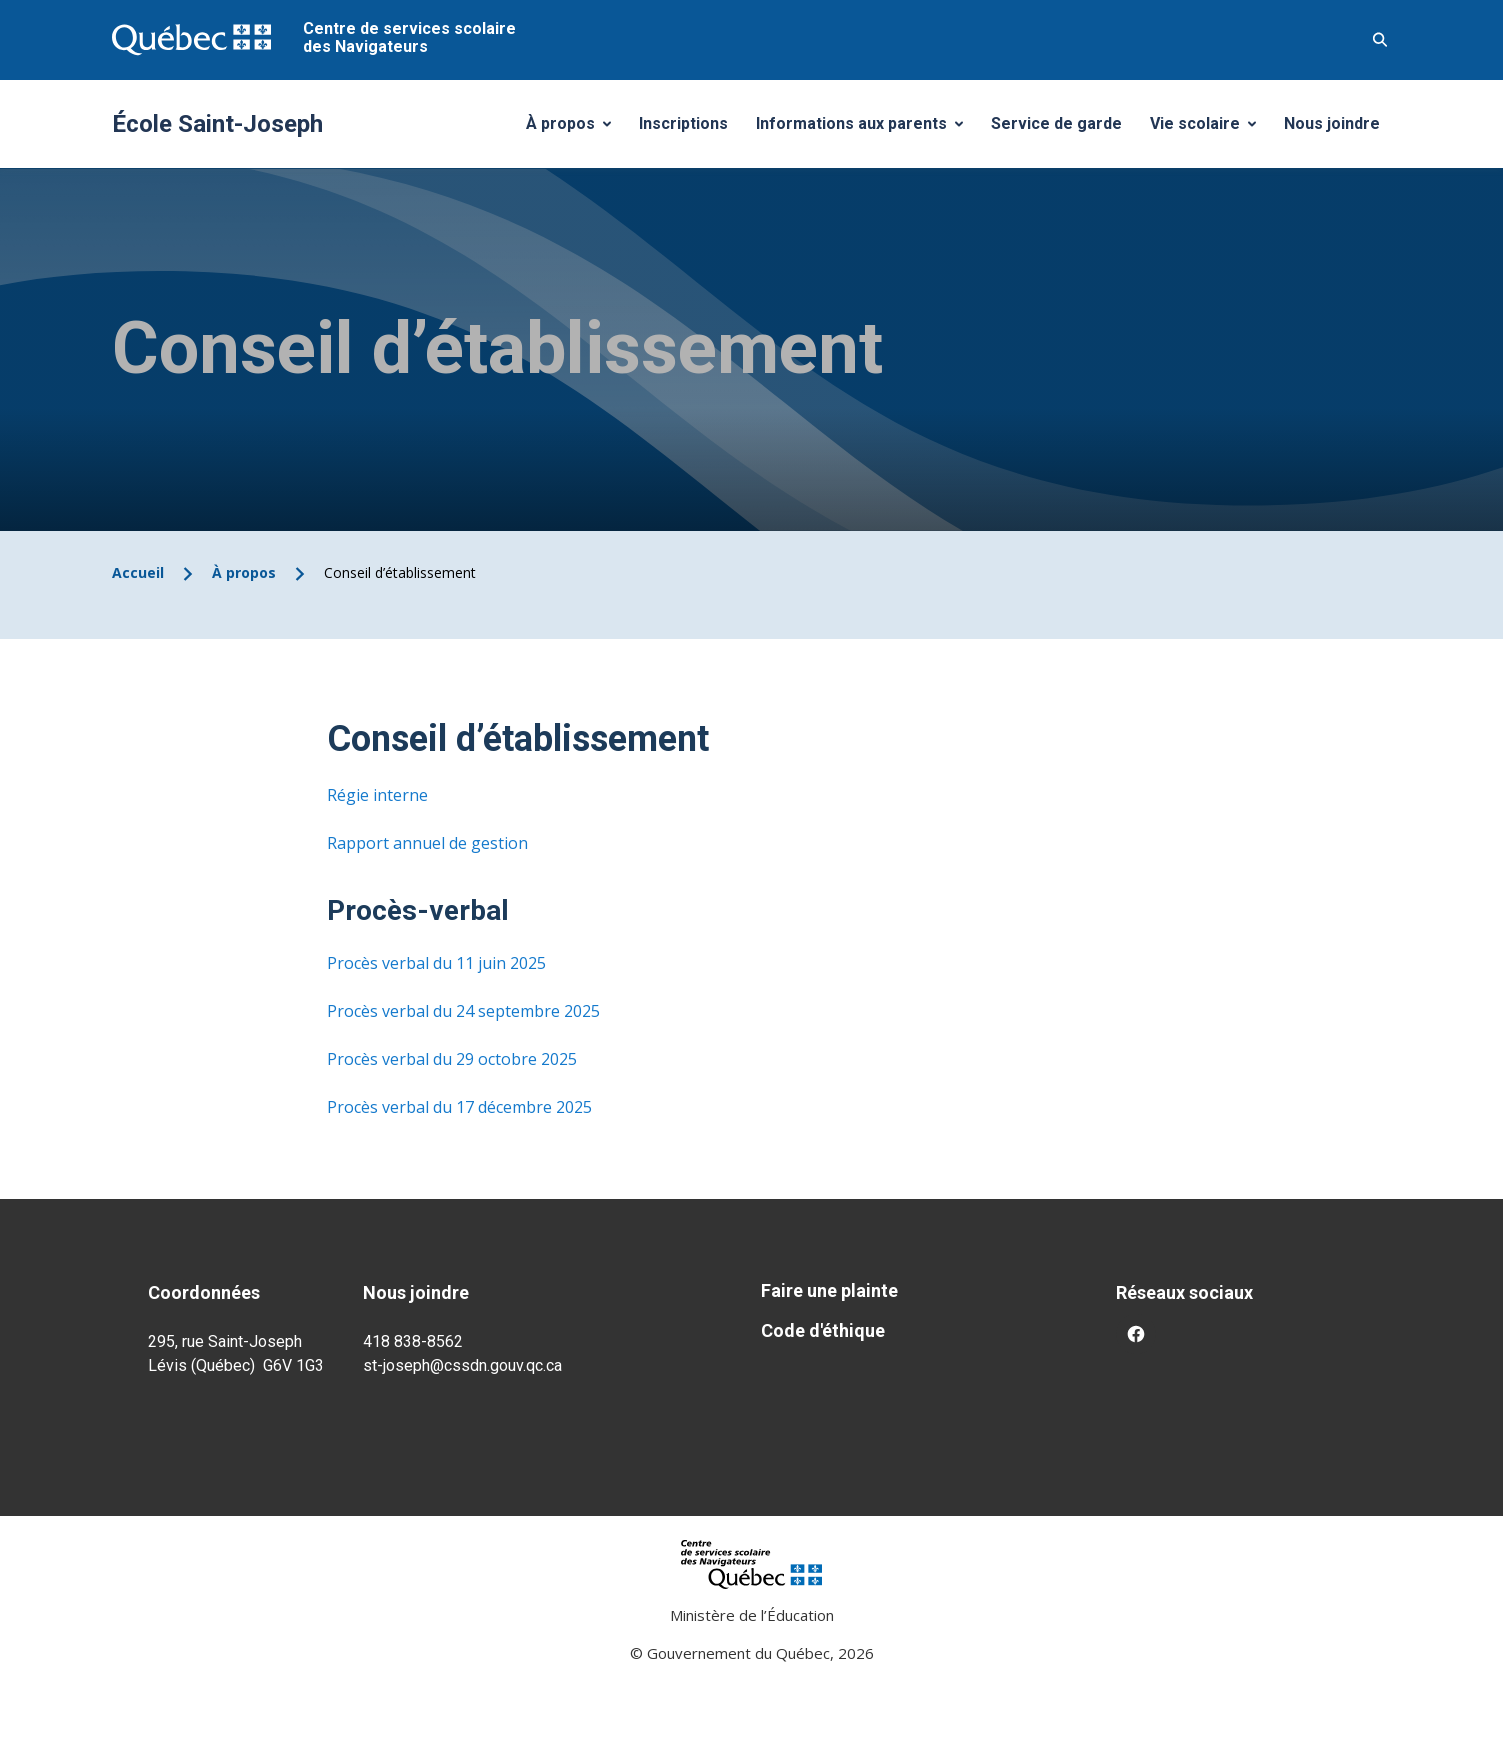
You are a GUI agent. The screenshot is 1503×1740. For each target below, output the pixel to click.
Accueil (138, 572)
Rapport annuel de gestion (427, 843)
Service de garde (1056, 123)
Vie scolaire (1210, 129)
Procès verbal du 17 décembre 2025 (459, 1107)
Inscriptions (683, 123)
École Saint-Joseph (217, 124)
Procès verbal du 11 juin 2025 (436, 963)
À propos (576, 129)
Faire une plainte (829, 1290)
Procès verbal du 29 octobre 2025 (452, 1059)
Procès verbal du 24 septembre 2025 (463, 1011)
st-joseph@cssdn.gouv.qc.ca (462, 1365)
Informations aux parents (864, 129)
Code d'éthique (823, 1330)
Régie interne (377, 795)
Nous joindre (1332, 123)
